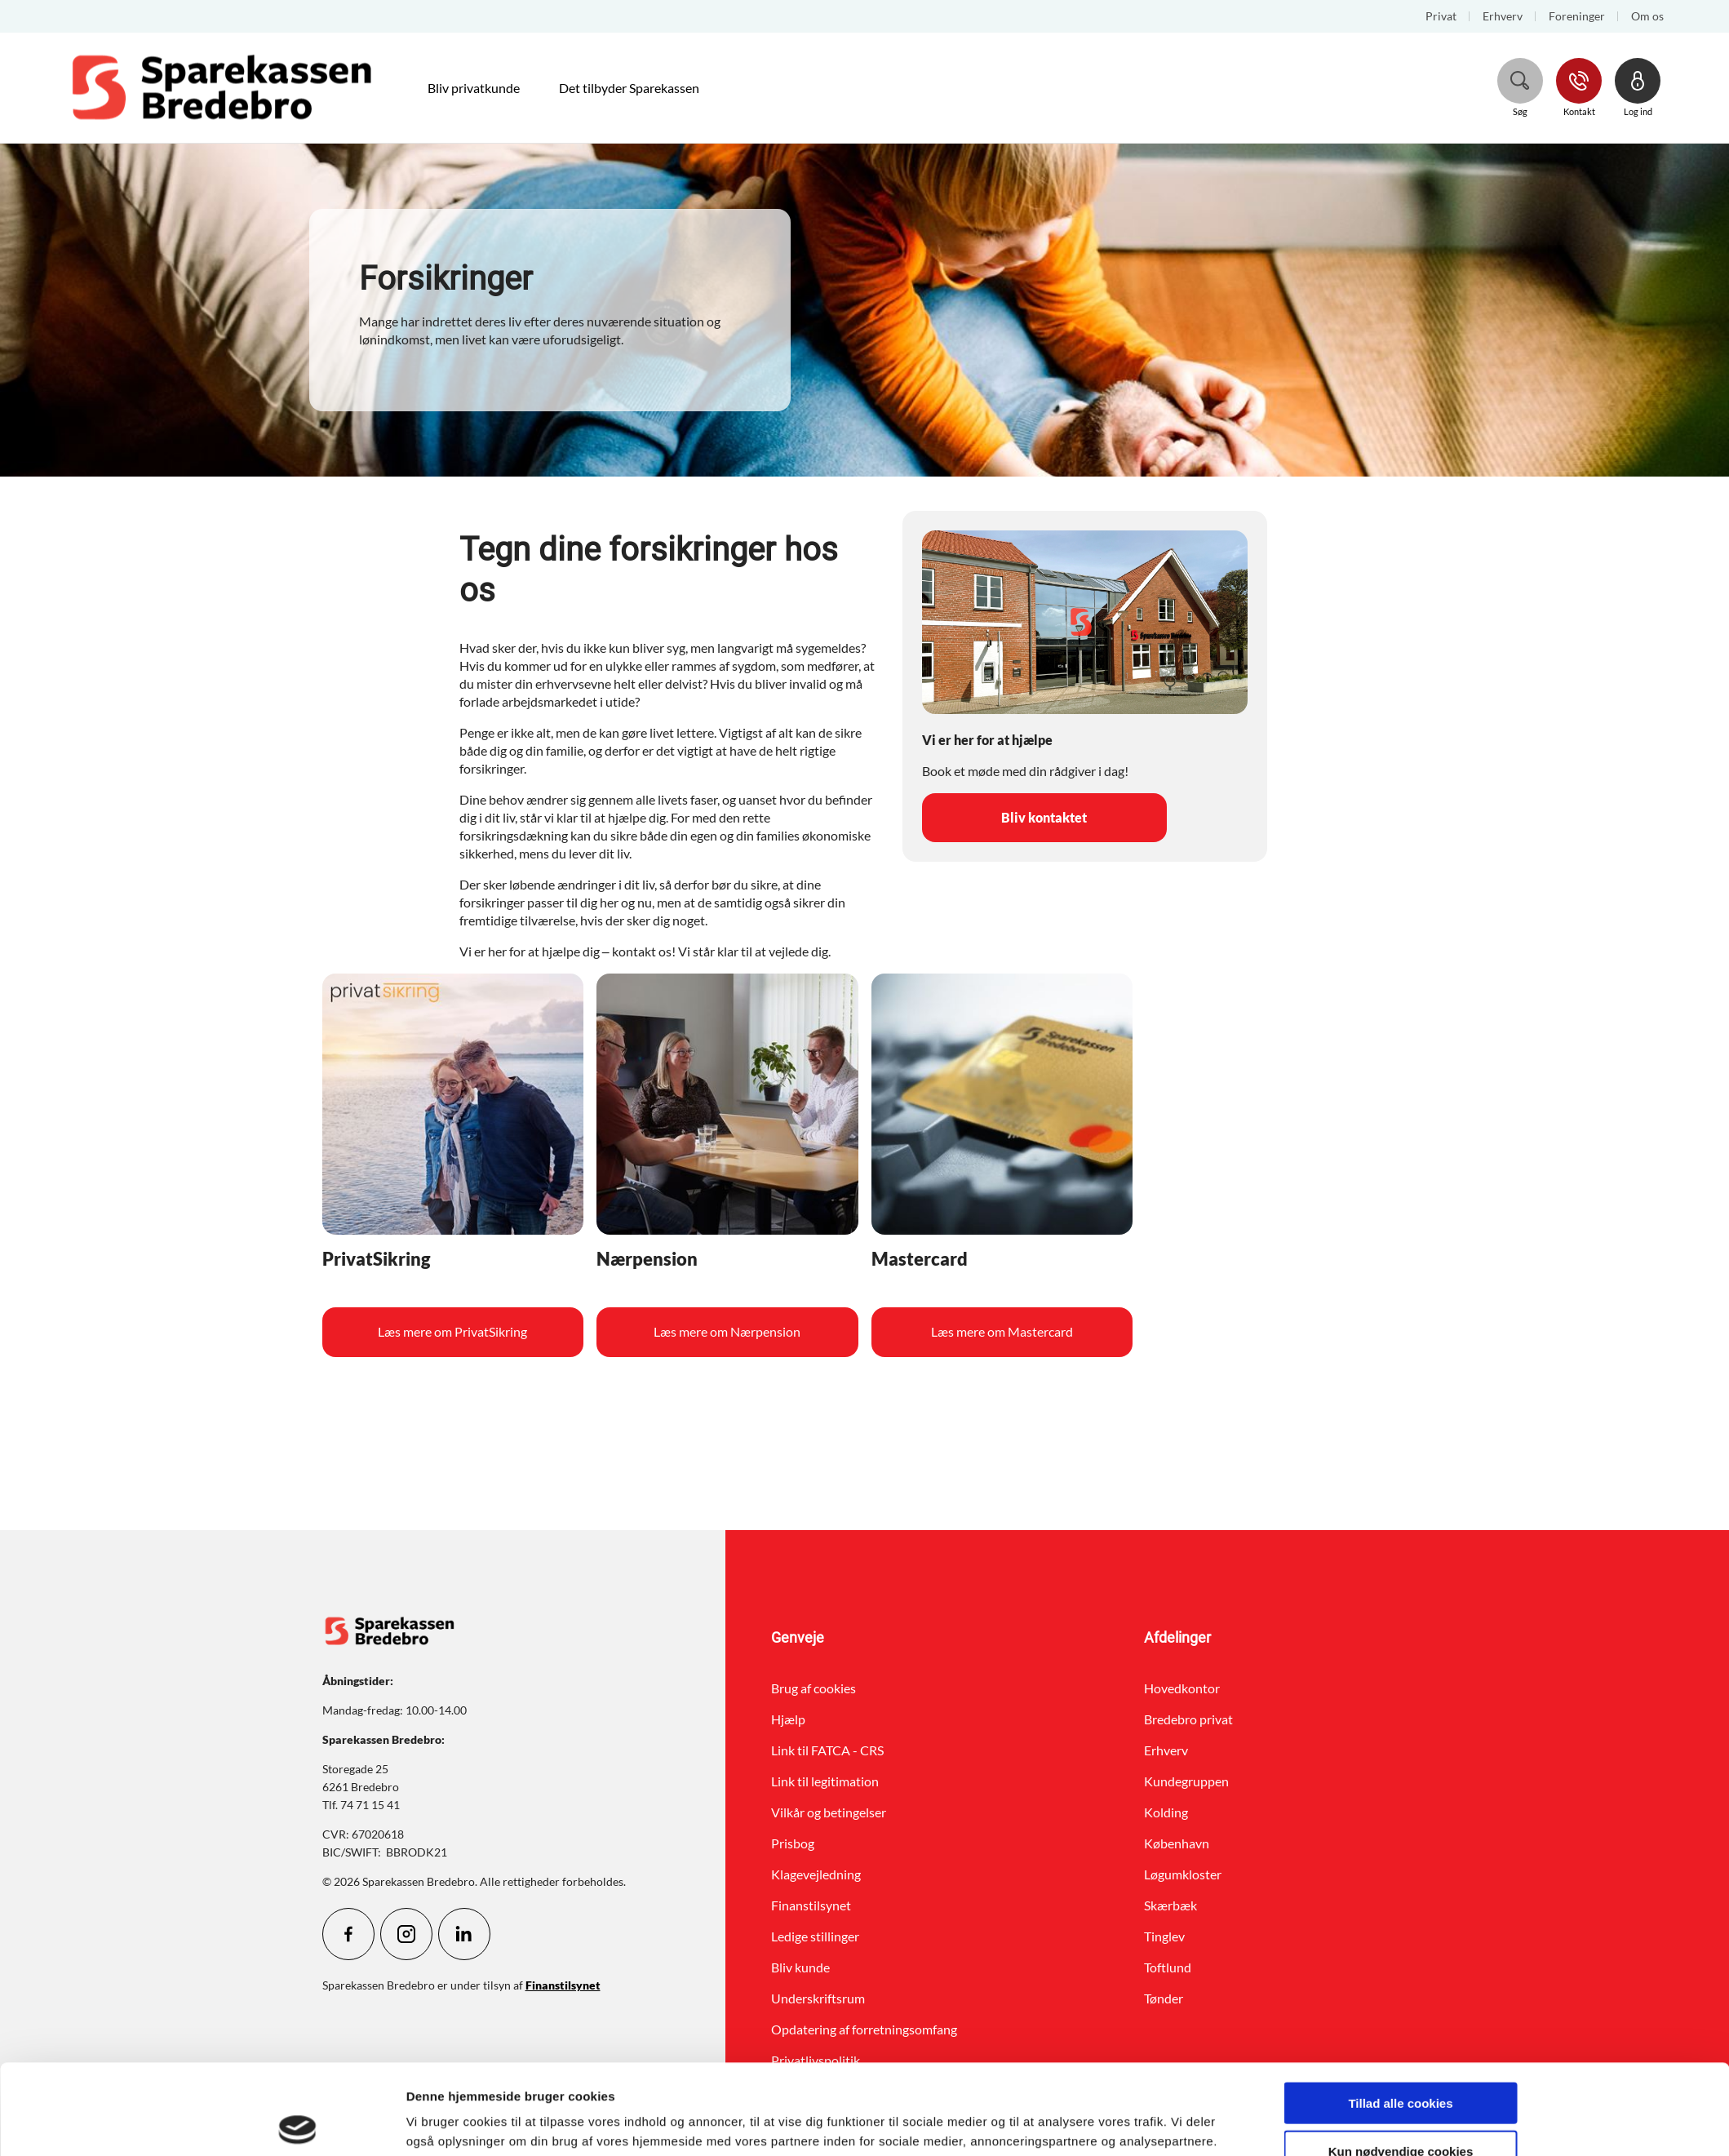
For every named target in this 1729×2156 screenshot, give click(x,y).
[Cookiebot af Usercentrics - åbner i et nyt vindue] (297, 2124)
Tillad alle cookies (1400, 2013)
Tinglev (1164, 1936)
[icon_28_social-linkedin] (464, 1934)
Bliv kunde (800, 1967)
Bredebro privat (1188, 1719)
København (1176, 1843)
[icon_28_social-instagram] (406, 1934)
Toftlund (1167, 1967)
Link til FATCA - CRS (827, 1750)
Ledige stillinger (815, 1936)
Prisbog (792, 1843)
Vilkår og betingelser (828, 1812)
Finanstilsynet (811, 1905)
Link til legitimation (825, 1781)
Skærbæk (1170, 1905)
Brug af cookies (813, 1688)
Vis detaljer (1041, 2124)
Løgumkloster (1182, 1874)
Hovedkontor (1182, 1688)
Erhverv (1166, 1750)
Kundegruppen (1186, 1781)
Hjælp (788, 1719)
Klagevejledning (816, 1874)
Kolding (1166, 1812)
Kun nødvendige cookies (1401, 2061)
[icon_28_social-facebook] (348, 1934)
